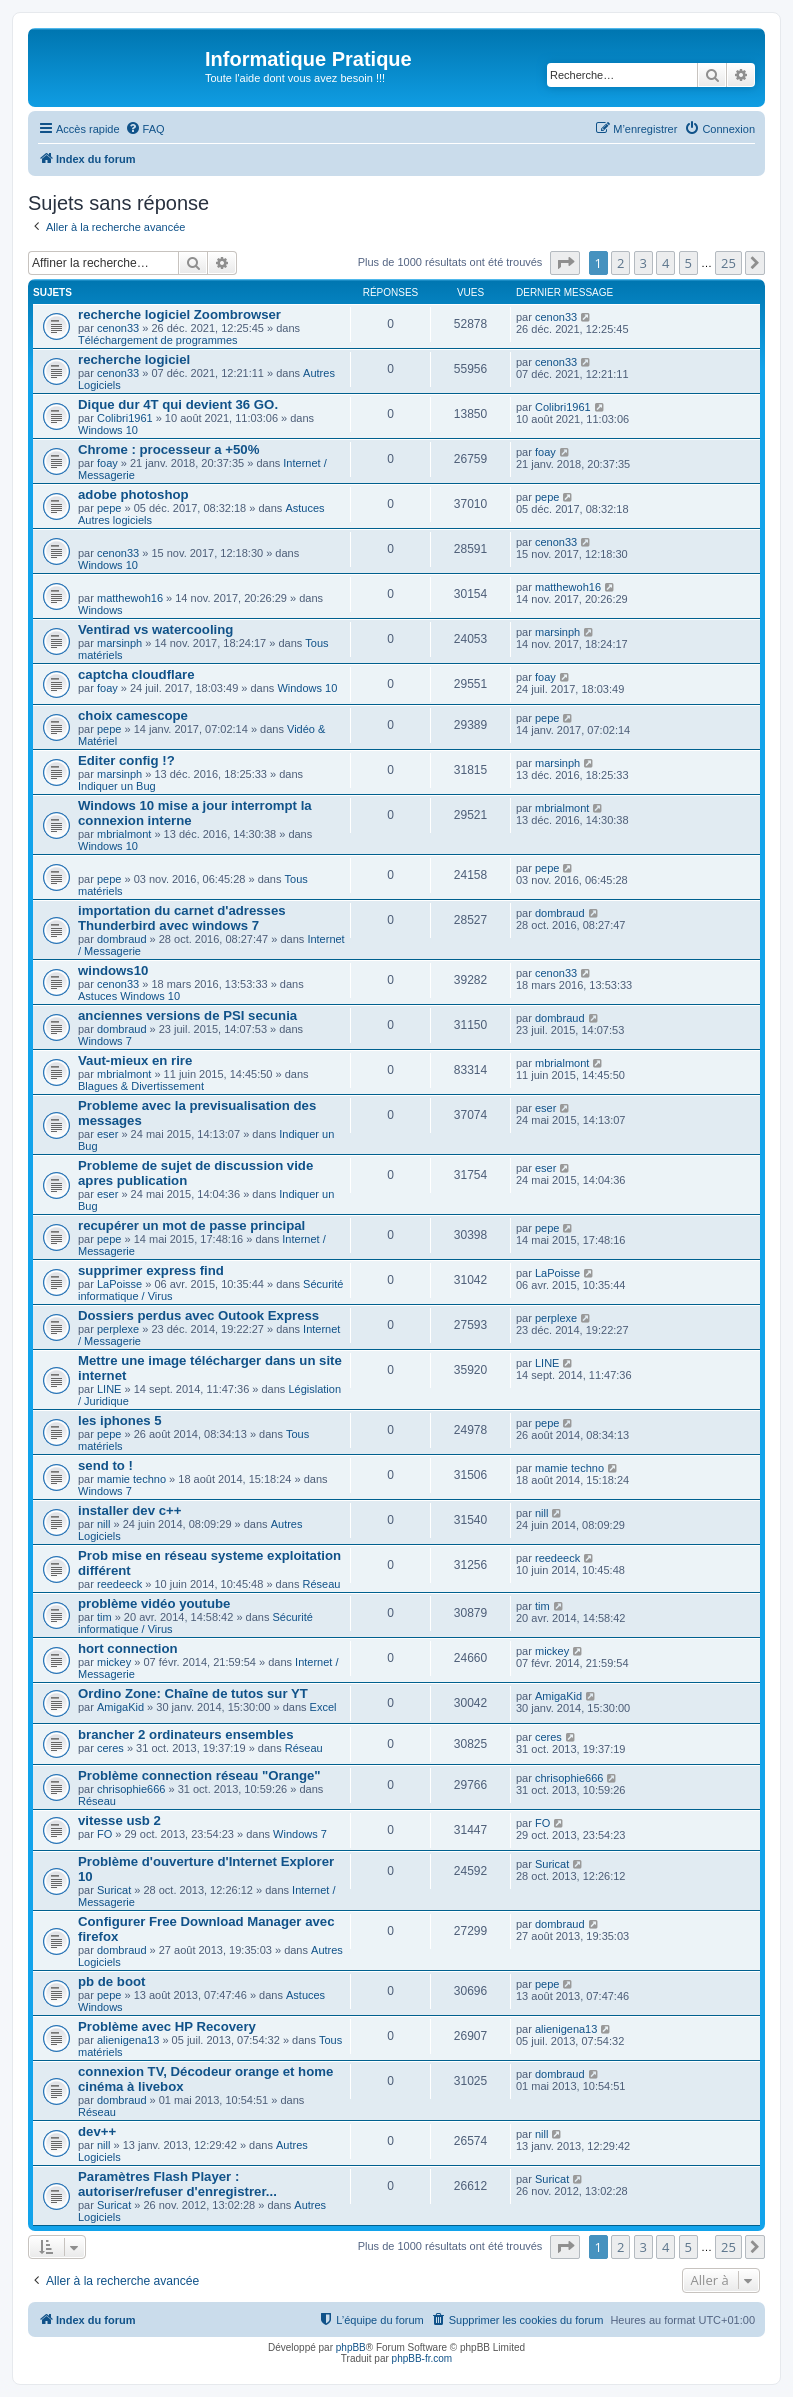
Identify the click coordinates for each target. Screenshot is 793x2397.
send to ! (105, 1465)
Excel (323, 1707)
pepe (109, 508)
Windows (100, 610)
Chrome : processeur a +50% (168, 449)
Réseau (321, 1584)
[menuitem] (145, 129)
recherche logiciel (134, 359)
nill (103, 1524)
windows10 (113, 970)
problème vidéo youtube (154, 1603)
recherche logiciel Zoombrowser (179, 314)
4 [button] (665, 263)
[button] (565, 263)
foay (107, 463)
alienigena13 (128, 2040)
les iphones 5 (120, 1420)
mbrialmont (124, 834)
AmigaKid (120, 1707)
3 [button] (643, 263)
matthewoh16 (130, 598)
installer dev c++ (129, 1510)
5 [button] (688, 263)
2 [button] (620, 263)
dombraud (122, 939)
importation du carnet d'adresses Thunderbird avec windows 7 (182, 918)
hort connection (128, 1648)
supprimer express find (151, 1270)
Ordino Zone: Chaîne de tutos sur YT (193, 1693)
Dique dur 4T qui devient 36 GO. (178, 404)
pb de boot (111, 1981)
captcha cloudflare (136, 674)
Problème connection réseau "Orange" (199, 1775)
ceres (110, 1748)
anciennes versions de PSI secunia (187, 1015)
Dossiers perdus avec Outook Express (198, 1315)
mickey (114, 1662)
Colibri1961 (125, 418)
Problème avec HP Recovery (167, 2026)
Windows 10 (108, 430)
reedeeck (119, 1584)
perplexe (118, 1329)
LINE (109, 1389)
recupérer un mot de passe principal (191, 1225)
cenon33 (118, 328)
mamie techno (131, 1479)
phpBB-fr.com (422, 2358)
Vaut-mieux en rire (135, 1060)
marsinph (119, 643)
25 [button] (728, 263)
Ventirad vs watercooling (155, 629)
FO (104, 1834)
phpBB (351, 2347)
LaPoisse (119, 1284)
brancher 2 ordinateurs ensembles (185, 1734)
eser (107, 1134)
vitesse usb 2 (119, 1820)
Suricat (114, 1890)
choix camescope (133, 715)
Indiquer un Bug (117, 786)
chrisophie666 (131, 1789)
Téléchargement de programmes (158, 340)
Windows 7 (105, 1041)
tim (104, 1617)
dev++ (97, 2131)
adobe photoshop (133, 494)
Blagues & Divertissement (141, 1086)
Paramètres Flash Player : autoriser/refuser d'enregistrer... (177, 2184)
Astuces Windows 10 (129, 996)
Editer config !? (126, 760)
